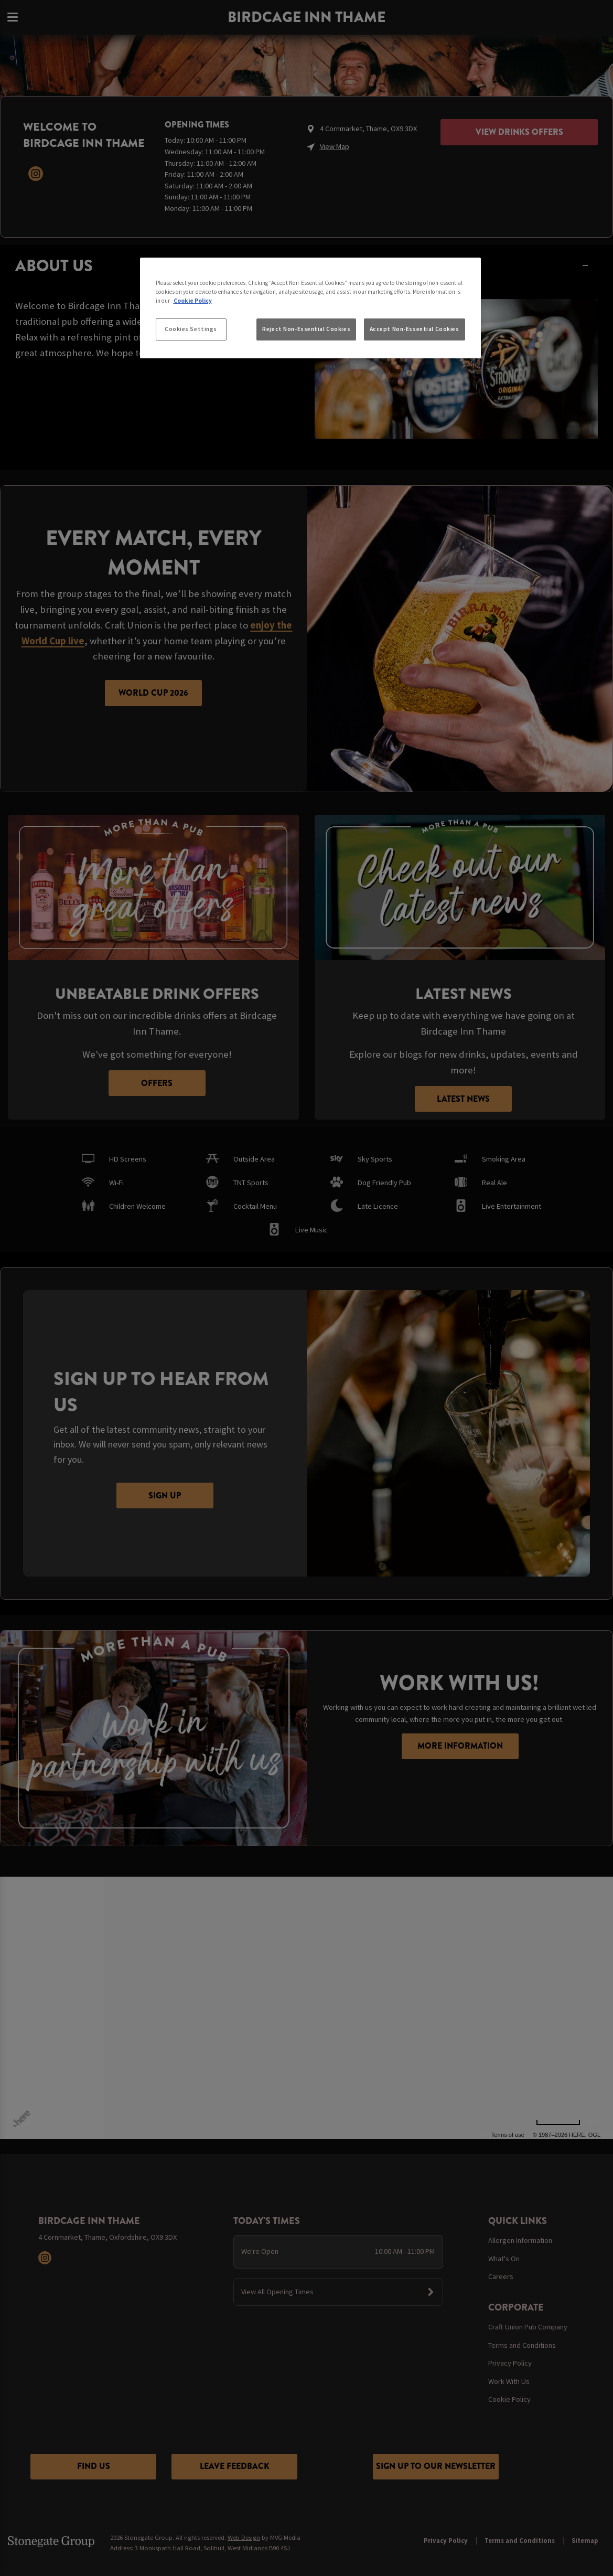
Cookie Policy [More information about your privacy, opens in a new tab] (193, 300)
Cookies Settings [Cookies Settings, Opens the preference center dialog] (191, 329)
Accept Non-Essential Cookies (414, 329)
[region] (310, 308)
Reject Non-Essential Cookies (306, 329)
